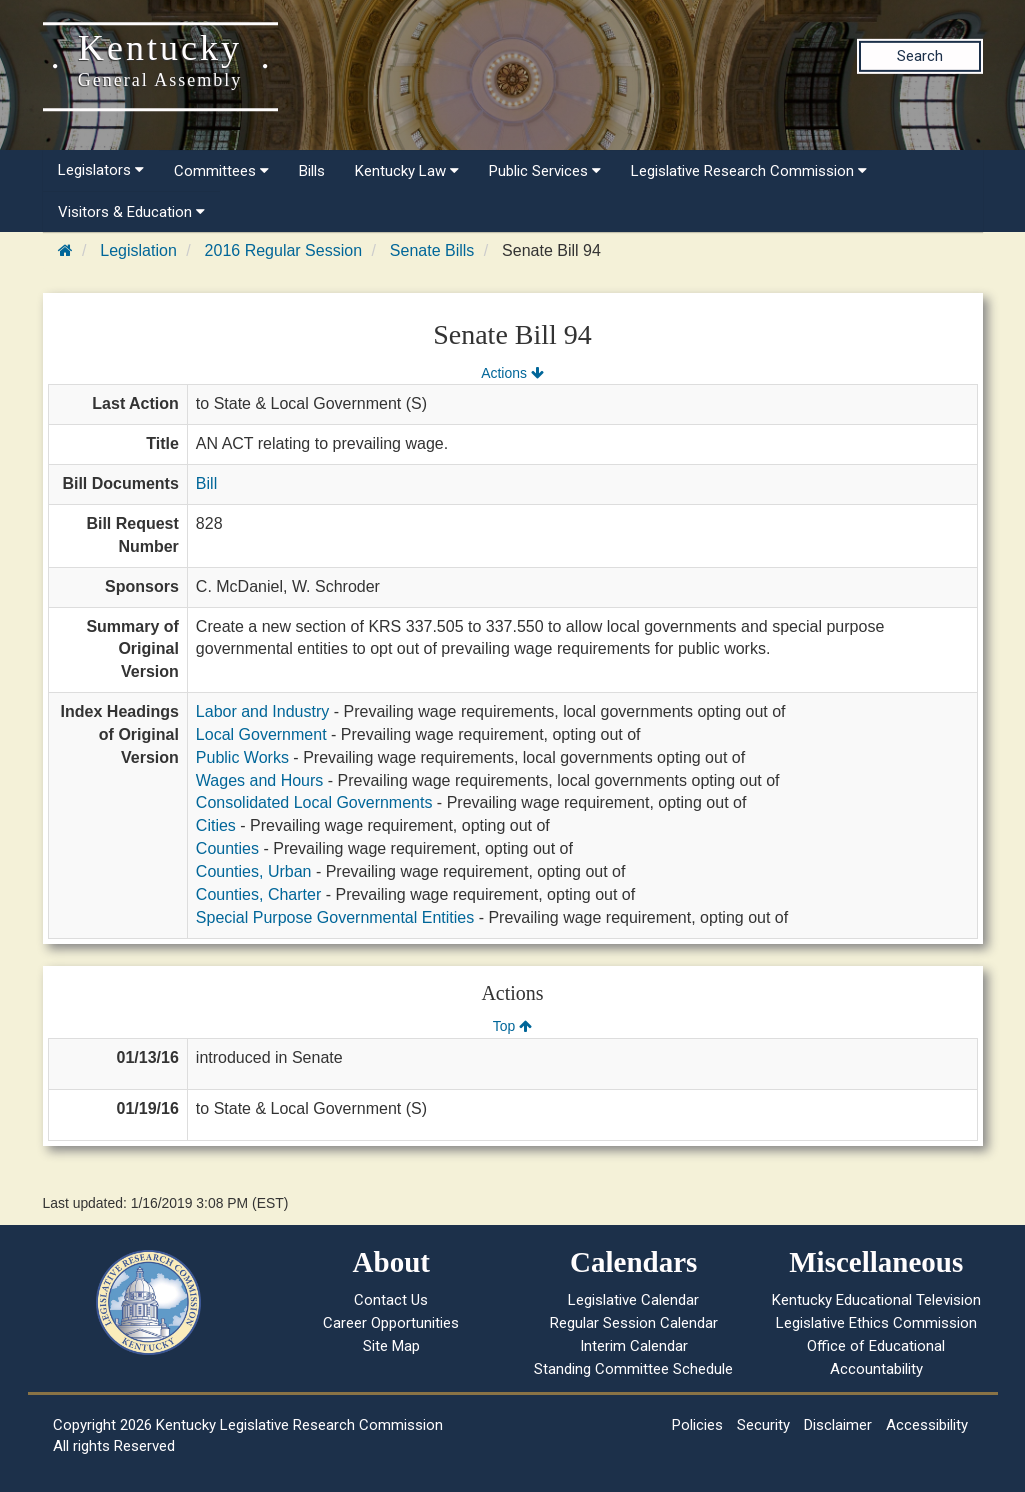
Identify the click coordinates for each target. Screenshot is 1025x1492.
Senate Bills (432, 250)
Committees (221, 171)
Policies (697, 1425)
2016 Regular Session (283, 250)
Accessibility (927, 1425)
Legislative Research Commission (749, 171)
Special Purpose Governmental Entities (335, 917)
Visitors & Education (131, 212)
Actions (512, 373)
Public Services (545, 171)
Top (512, 1026)
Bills (312, 171)
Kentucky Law (407, 171)
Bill (206, 483)
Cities (216, 825)
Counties (227, 848)
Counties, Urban (254, 871)
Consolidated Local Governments (314, 802)
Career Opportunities (391, 1323)
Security (763, 1425)
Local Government (261, 734)
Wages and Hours (259, 780)
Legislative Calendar (633, 1300)
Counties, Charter (258, 894)
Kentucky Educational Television (876, 1300)
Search (920, 56)
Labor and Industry (262, 711)
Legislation (138, 250)
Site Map (391, 1346)
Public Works (242, 757)
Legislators (101, 170)
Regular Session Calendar (634, 1323)
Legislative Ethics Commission (876, 1323)
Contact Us (391, 1300)
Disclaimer (838, 1425)
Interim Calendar (634, 1346)
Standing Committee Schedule (633, 1369)
